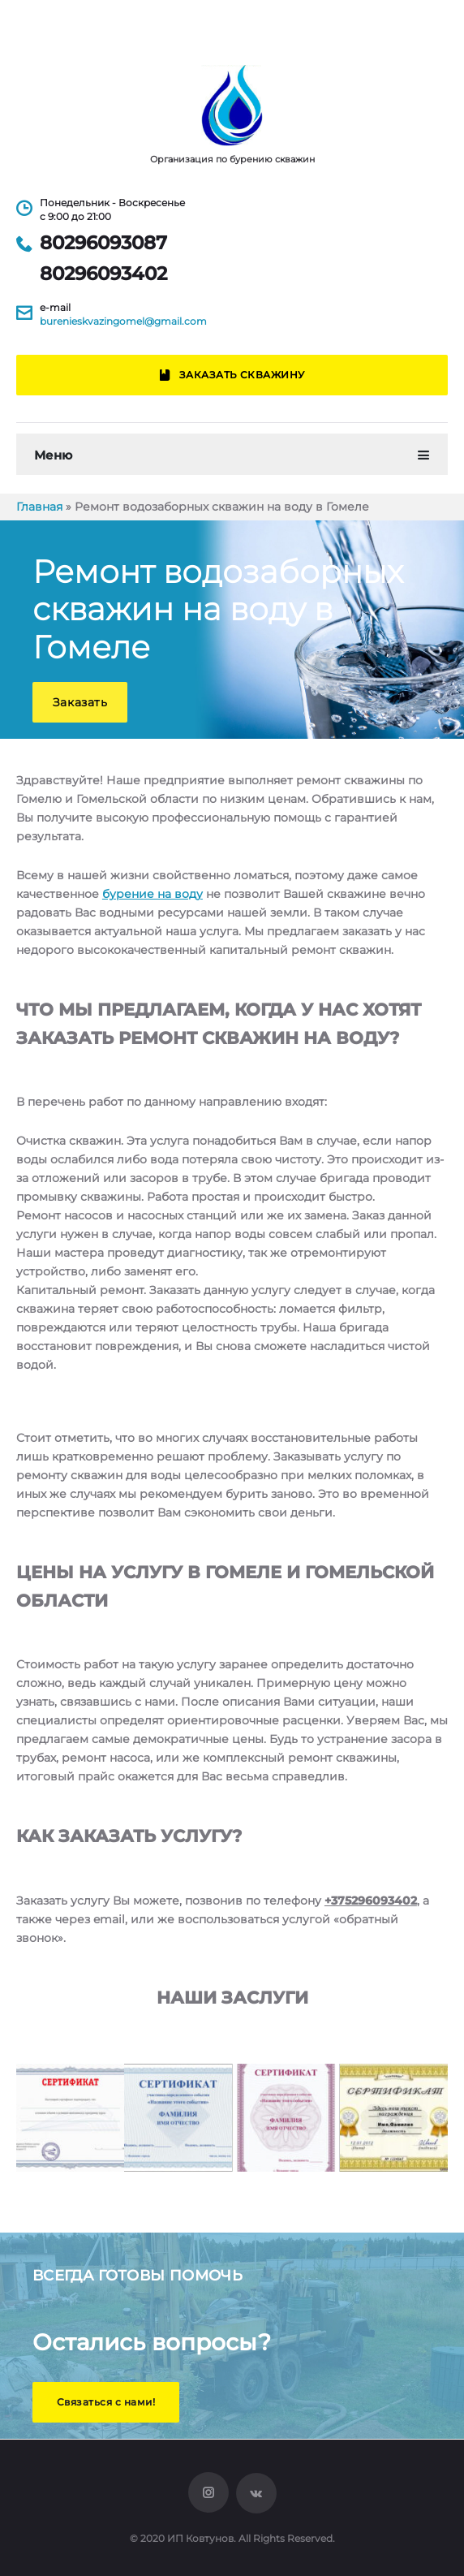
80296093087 (103, 243)
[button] (79, 702)
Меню (53, 455)
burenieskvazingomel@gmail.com (123, 321)
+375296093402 (370, 1900)
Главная (39, 506)
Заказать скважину (232, 375)
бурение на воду (152, 894)
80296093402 (103, 274)
